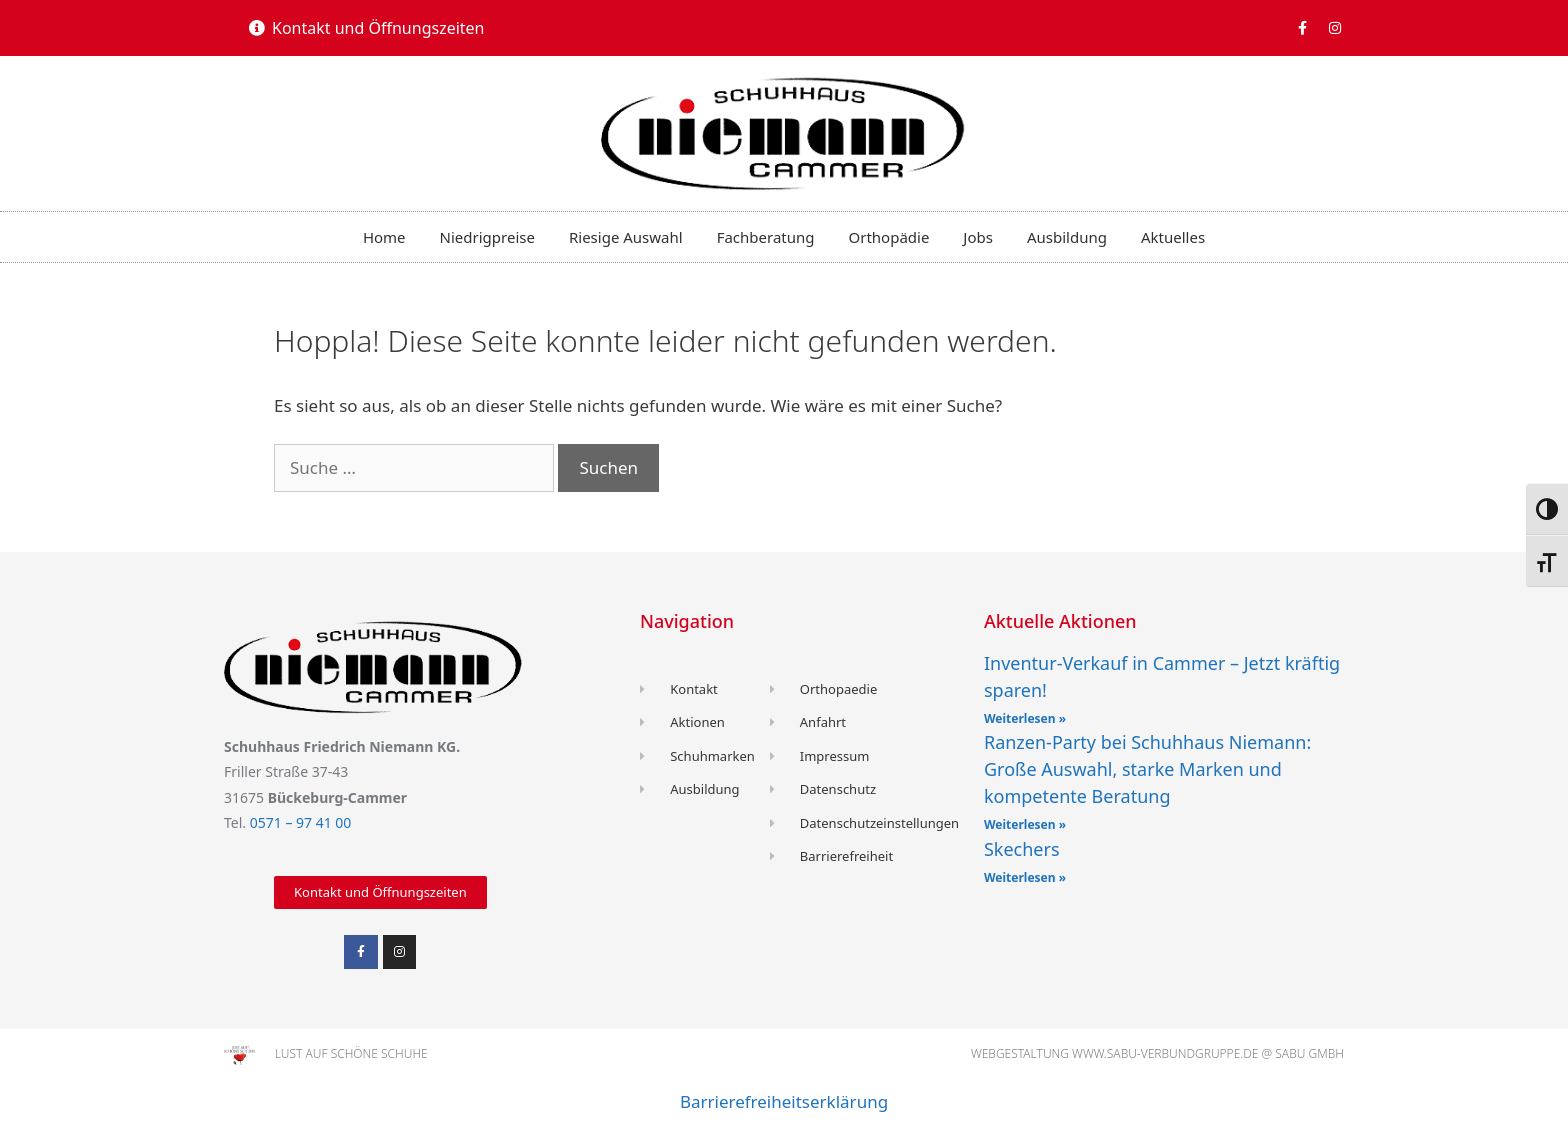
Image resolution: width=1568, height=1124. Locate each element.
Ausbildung (1067, 237)
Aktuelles (1173, 237)
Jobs (978, 237)
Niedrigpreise (487, 237)
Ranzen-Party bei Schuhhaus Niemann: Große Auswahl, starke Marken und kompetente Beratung (1147, 769)
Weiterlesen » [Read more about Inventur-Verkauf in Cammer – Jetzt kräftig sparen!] (1025, 718)
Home (384, 237)
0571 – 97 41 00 (301, 822)
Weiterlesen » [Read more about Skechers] (1025, 877)
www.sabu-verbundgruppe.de (1165, 1053)
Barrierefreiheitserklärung (784, 1101)
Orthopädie (888, 237)
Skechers (1022, 849)
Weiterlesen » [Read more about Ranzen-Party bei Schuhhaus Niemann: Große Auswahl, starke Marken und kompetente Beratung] (1025, 824)
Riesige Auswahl (626, 237)
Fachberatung (766, 237)
